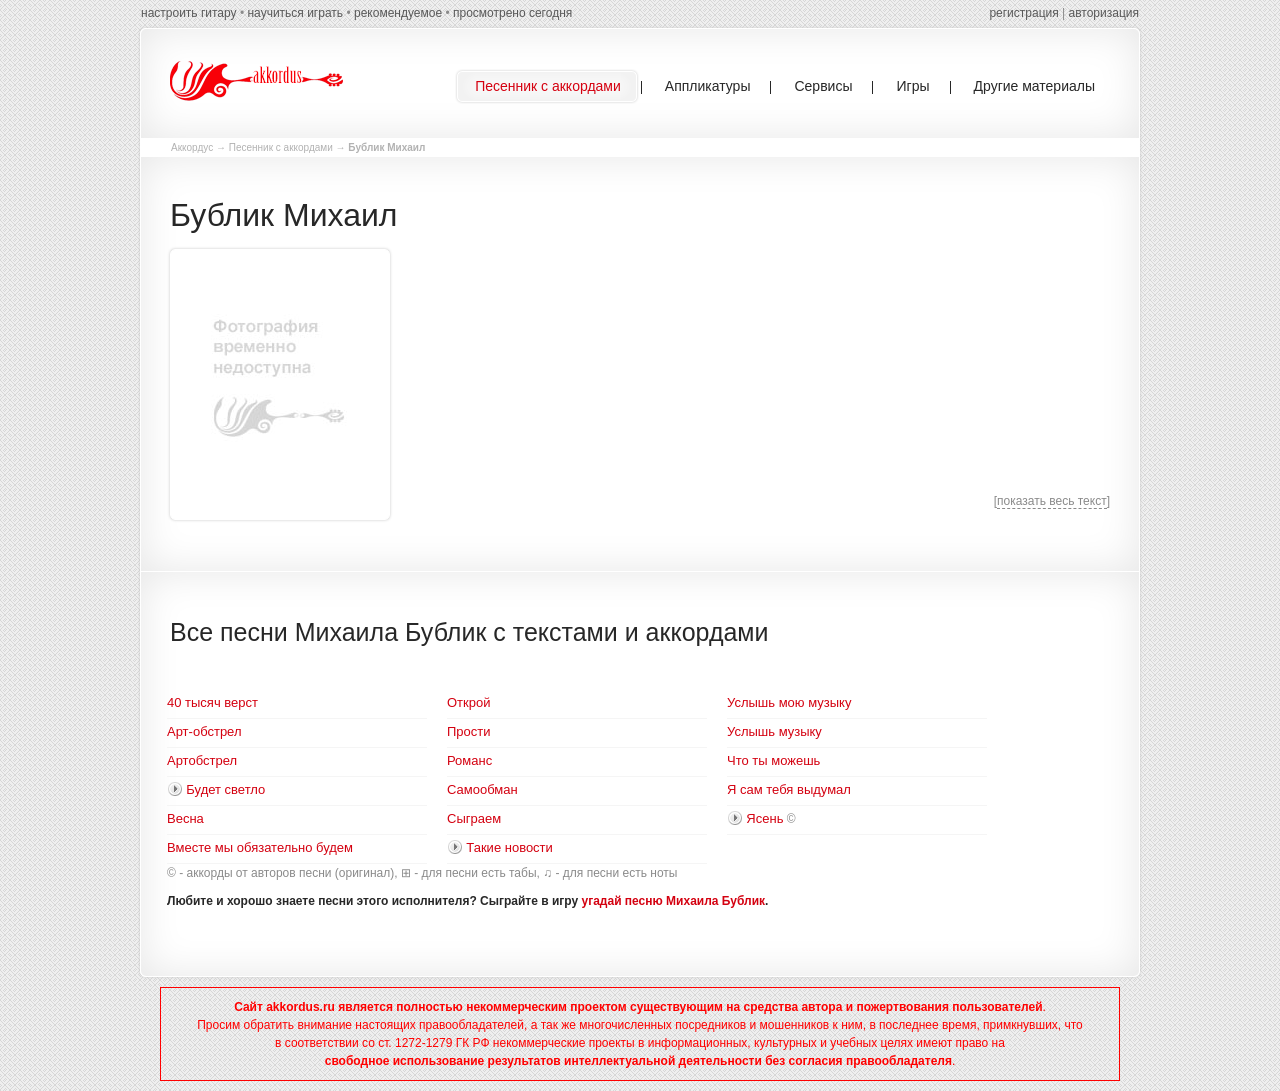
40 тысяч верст (212, 702)
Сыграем (474, 818)
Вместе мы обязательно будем (260, 847)
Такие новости (509, 847)
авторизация (1104, 13)
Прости (469, 731)
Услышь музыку (774, 731)
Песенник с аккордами (281, 147)
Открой (468, 702)
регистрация (1023, 13)
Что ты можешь (773, 760)
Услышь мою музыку (789, 702)
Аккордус (192, 147)
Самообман (482, 789)
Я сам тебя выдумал (789, 789)
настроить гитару (189, 13)
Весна (185, 818)
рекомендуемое (398, 13)
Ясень (764, 818)
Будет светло (225, 789)
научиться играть (295, 13)
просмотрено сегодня (512, 13)
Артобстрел (202, 760)
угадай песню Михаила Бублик (674, 901)
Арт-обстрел (204, 731)
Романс (469, 760)
